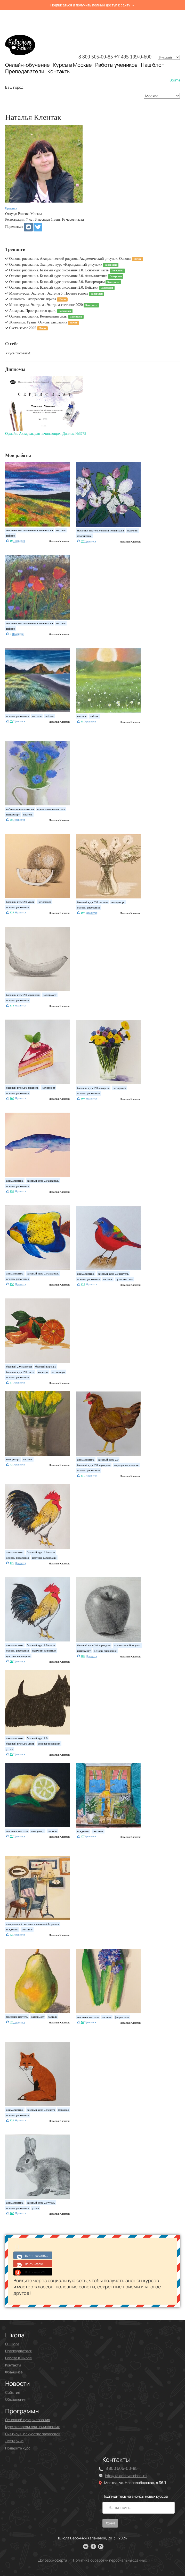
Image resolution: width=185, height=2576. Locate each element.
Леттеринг (14, 2440)
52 (11, 1836)
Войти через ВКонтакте (33, 2255)
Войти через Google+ (33, 2263)
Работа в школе (18, 2357)
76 (82, 2022)
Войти (175, 80)
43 (11, 1464)
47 (82, 1836)
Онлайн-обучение (27, 64)
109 (12, 1098)
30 (11, 1661)
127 (83, 1284)
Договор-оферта (52, 2560)
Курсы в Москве (72, 65)
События (12, 2392)
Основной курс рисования (27, 2419)
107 (83, 912)
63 (11, 721)
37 (82, 541)
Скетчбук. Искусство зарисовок (32, 2433)
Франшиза (14, 2372)
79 (11, 1754)
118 (12, 1005)
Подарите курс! (18, 2448)
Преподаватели (24, 71)
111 (83, 1475)
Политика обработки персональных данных (110, 2560)
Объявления (15, 2399)
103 (12, 2213)
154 (12, 1191)
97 (11, 1382)
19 (11, 540)
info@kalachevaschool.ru (126, 2475)
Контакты (58, 71)
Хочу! (110, 2523)
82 (11, 1934)
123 (12, 912)
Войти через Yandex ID (33, 2271)
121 (12, 2120)
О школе (12, 2343)
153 (12, 1284)
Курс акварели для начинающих (32, 2426)
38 (82, 721)
